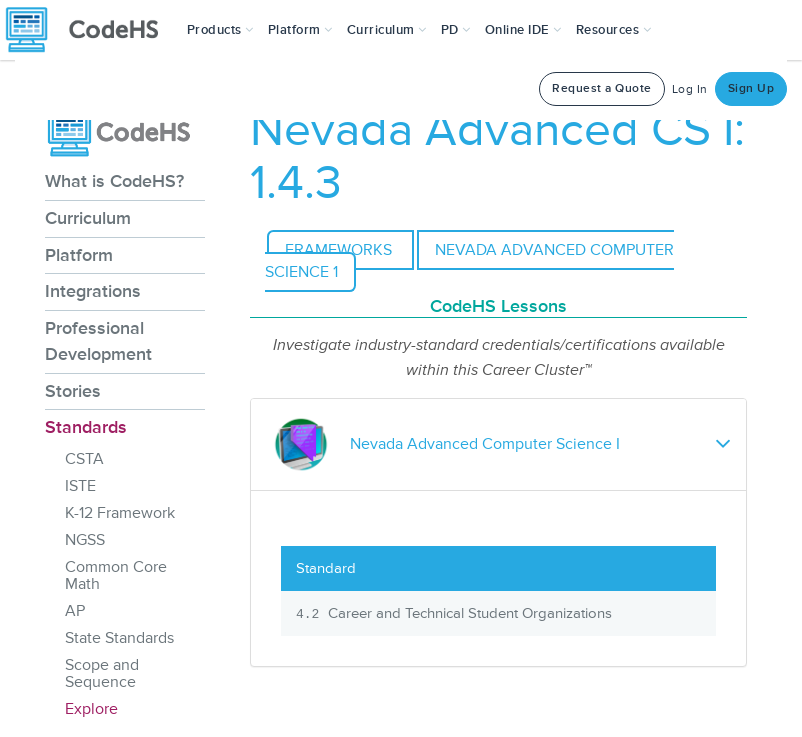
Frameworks (340, 250)
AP (75, 611)
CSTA (84, 459)
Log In (690, 89)
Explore (91, 709)
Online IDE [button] (523, 30)
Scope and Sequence (102, 673)
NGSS (85, 540)
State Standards (119, 638)
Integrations (93, 291)
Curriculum (88, 218)
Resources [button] (614, 30)
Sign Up (751, 88)
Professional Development (98, 341)
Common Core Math (116, 575)
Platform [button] (300, 30)
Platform (79, 255)
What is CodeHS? (114, 181)
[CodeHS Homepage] (90, 30)
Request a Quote (602, 88)
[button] (220, 30)
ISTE (80, 486)
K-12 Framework (120, 513)
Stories (73, 391)
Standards (86, 427)
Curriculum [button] (387, 30)
